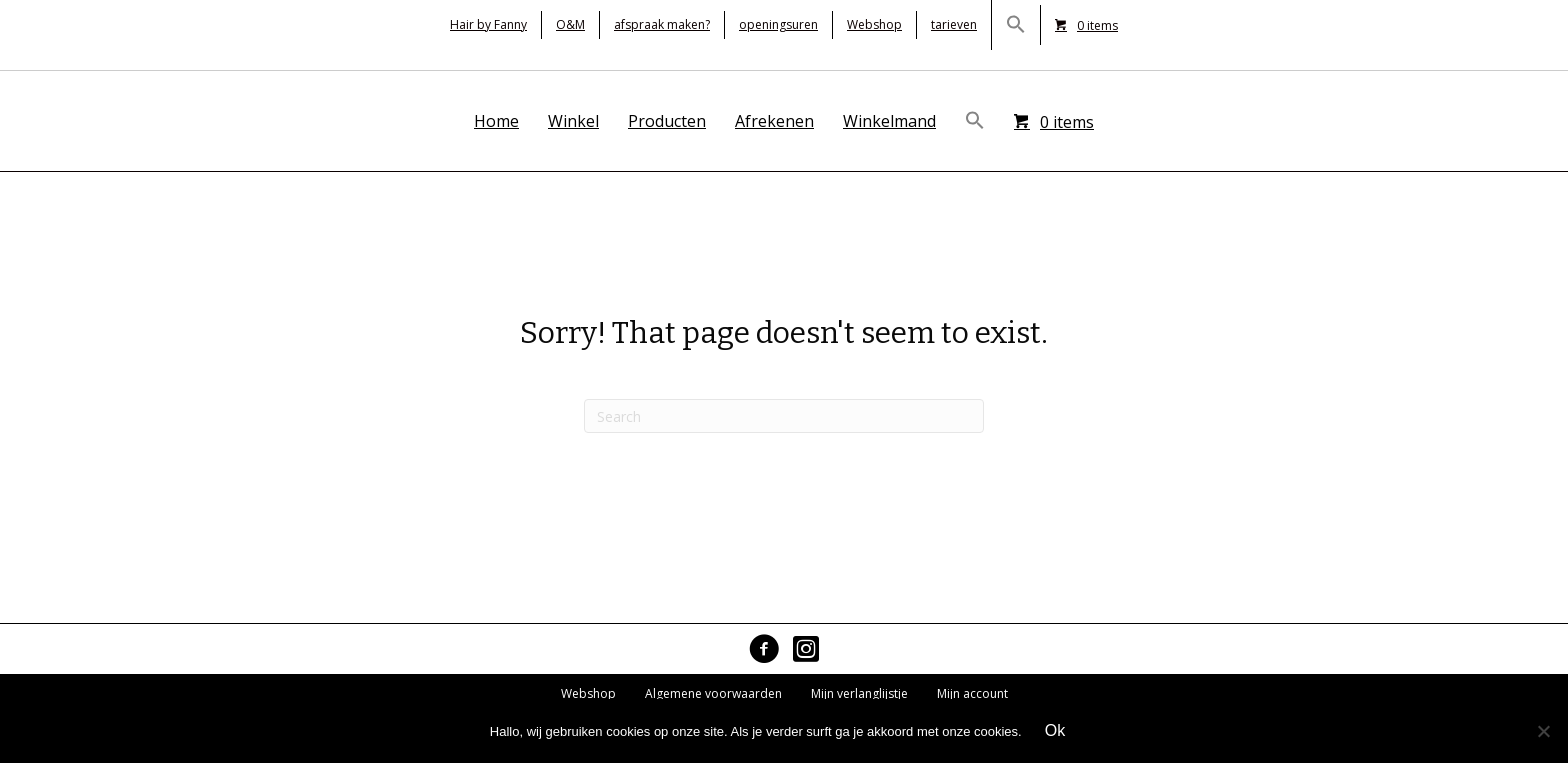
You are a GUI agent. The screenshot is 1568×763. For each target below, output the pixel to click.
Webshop (874, 24)
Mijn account (972, 693)
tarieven (954, 24)
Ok (1055, 730)
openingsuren (778, 24)
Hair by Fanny (488, 24)
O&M (570, 24)
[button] (1016, 25)
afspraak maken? (662, 24)
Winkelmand (889, 121)
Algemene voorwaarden (713, 693)
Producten (667, 121)
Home (496, 121)
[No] (1543, 731)
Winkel (573, 121)
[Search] (784, 416)
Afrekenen (774, 121)
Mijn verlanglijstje (859, 693)
